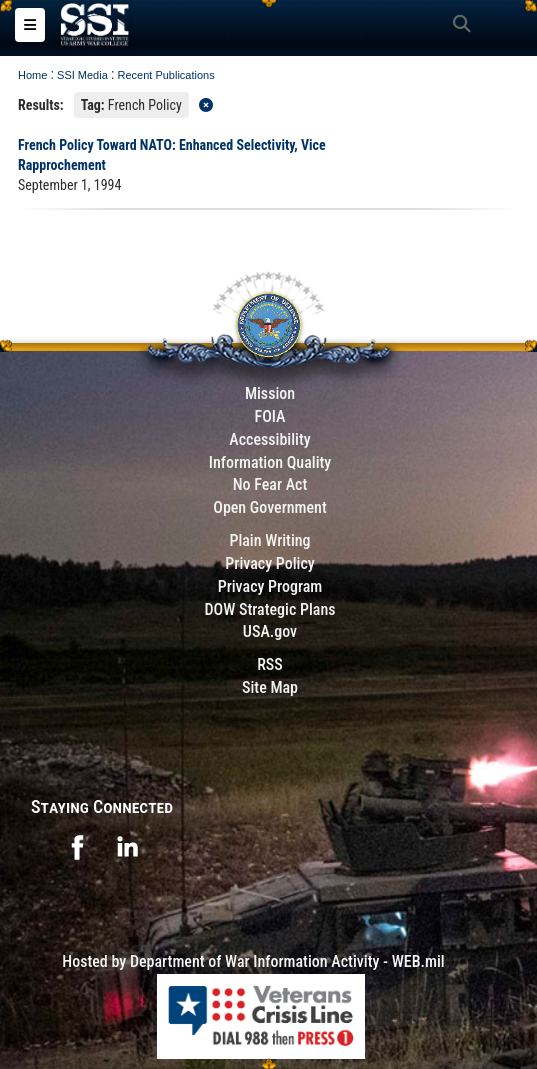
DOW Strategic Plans (269, 609)
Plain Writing (269, 540)
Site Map (270, 687)
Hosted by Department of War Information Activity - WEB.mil (253, 961)
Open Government (270, 507)
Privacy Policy (269, 563)
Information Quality (270, 462)
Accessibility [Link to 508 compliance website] (269, 439)
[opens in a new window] (77, 845)
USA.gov (270, 631)
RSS (270, 664)
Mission (270, 393)
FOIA (269, 416)
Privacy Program (270, 586)
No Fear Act (270, 484)
